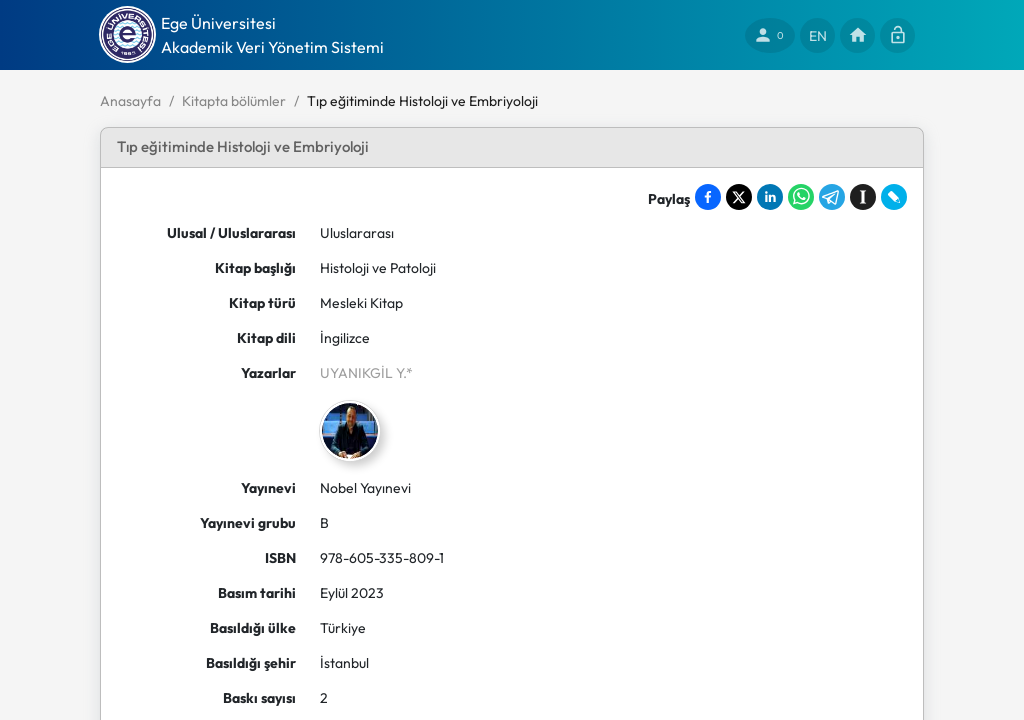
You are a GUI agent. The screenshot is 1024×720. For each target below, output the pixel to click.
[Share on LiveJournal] (894, 197)
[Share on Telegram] (832, 197)
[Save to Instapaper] (863, 197)
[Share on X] (739, 197)
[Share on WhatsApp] (801, 197)
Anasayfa (130, 101)
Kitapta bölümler (234, 101)
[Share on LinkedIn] (770, 197)
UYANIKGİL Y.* (366, 373)
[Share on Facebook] (708, 197)
